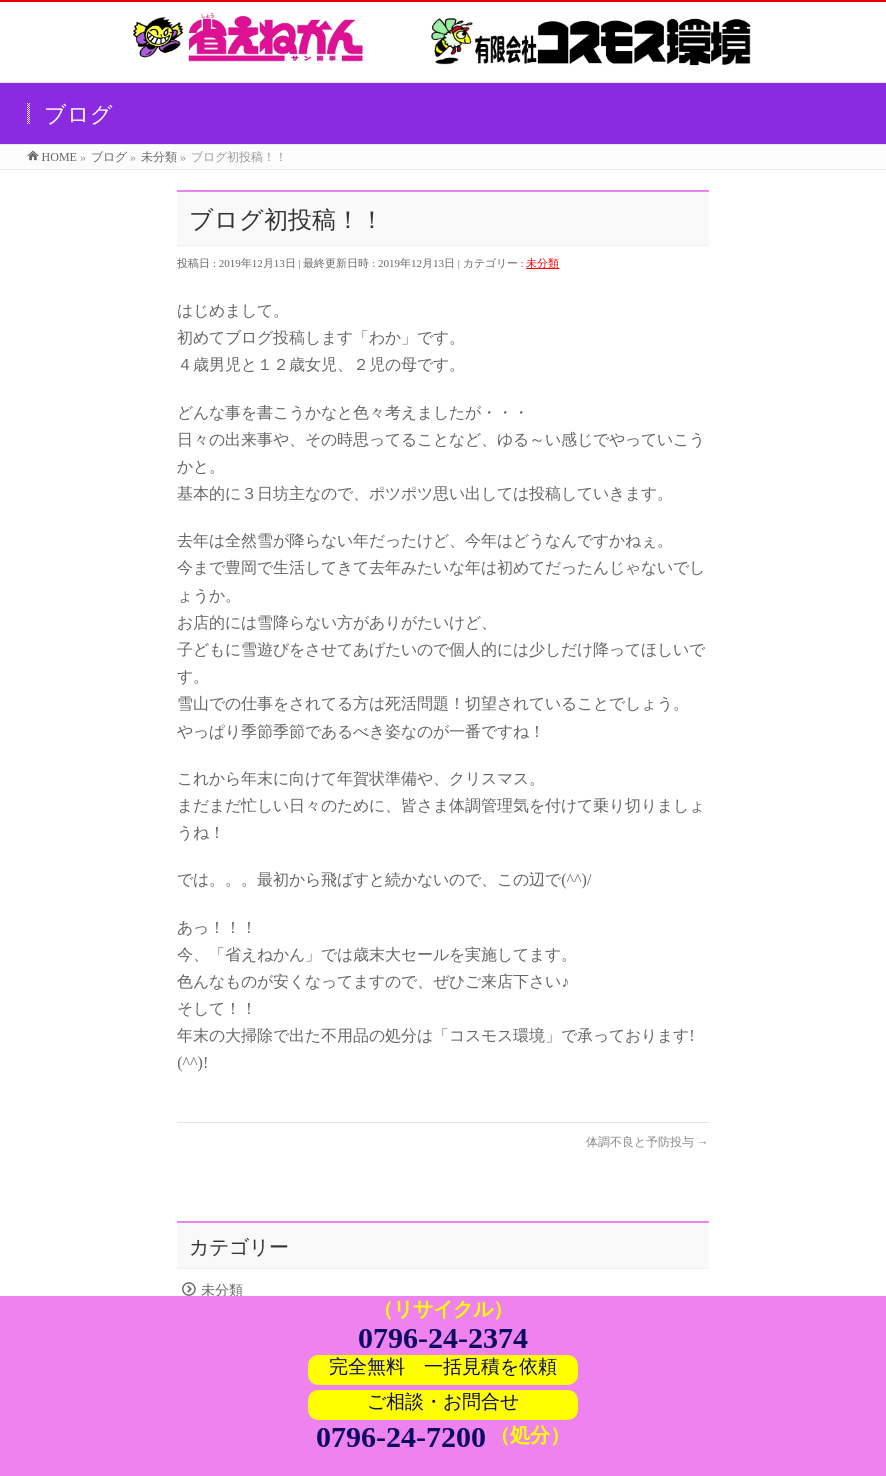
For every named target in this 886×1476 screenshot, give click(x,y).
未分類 (542, 263)
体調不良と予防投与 (647, 1142)
